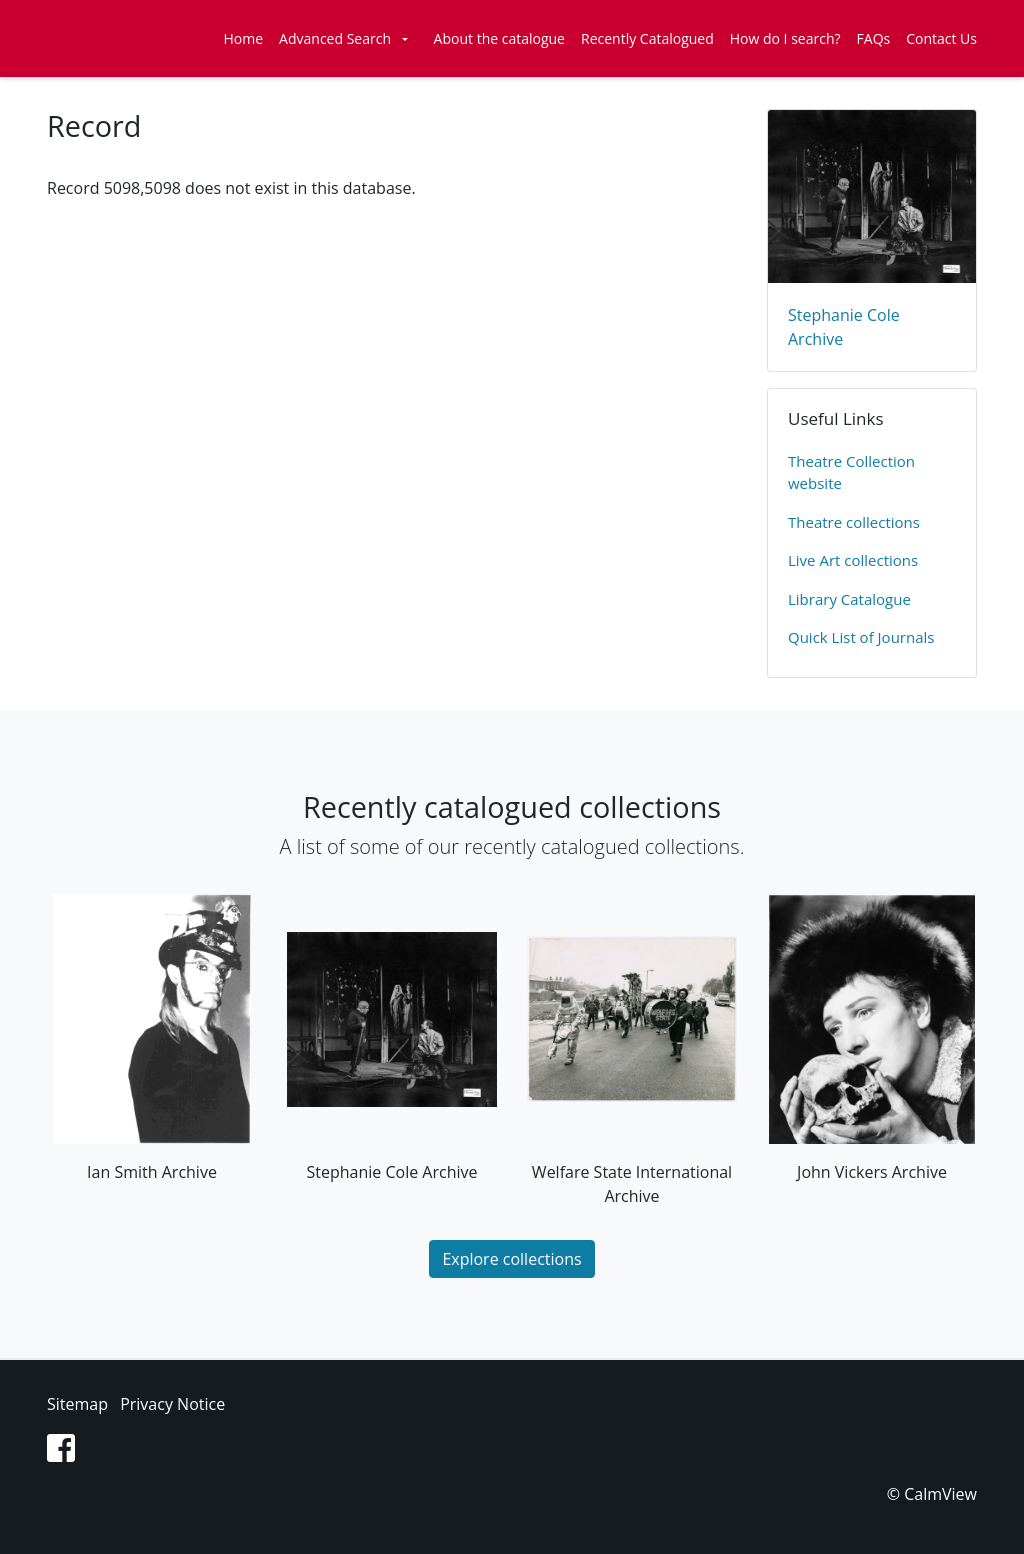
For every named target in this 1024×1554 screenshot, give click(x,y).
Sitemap (77, 1404)
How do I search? (785, 38)
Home (244, 38)
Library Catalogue (849, 599)
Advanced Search (335, 38)
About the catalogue (499, 38)
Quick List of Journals (861, 637)
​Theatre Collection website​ (851, 472)
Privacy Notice (172, 1404)
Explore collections (511, 1259)
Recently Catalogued (647, 38)
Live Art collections (853, 560)
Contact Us (941, 38)
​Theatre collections (854, 522)
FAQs (874, 38)
